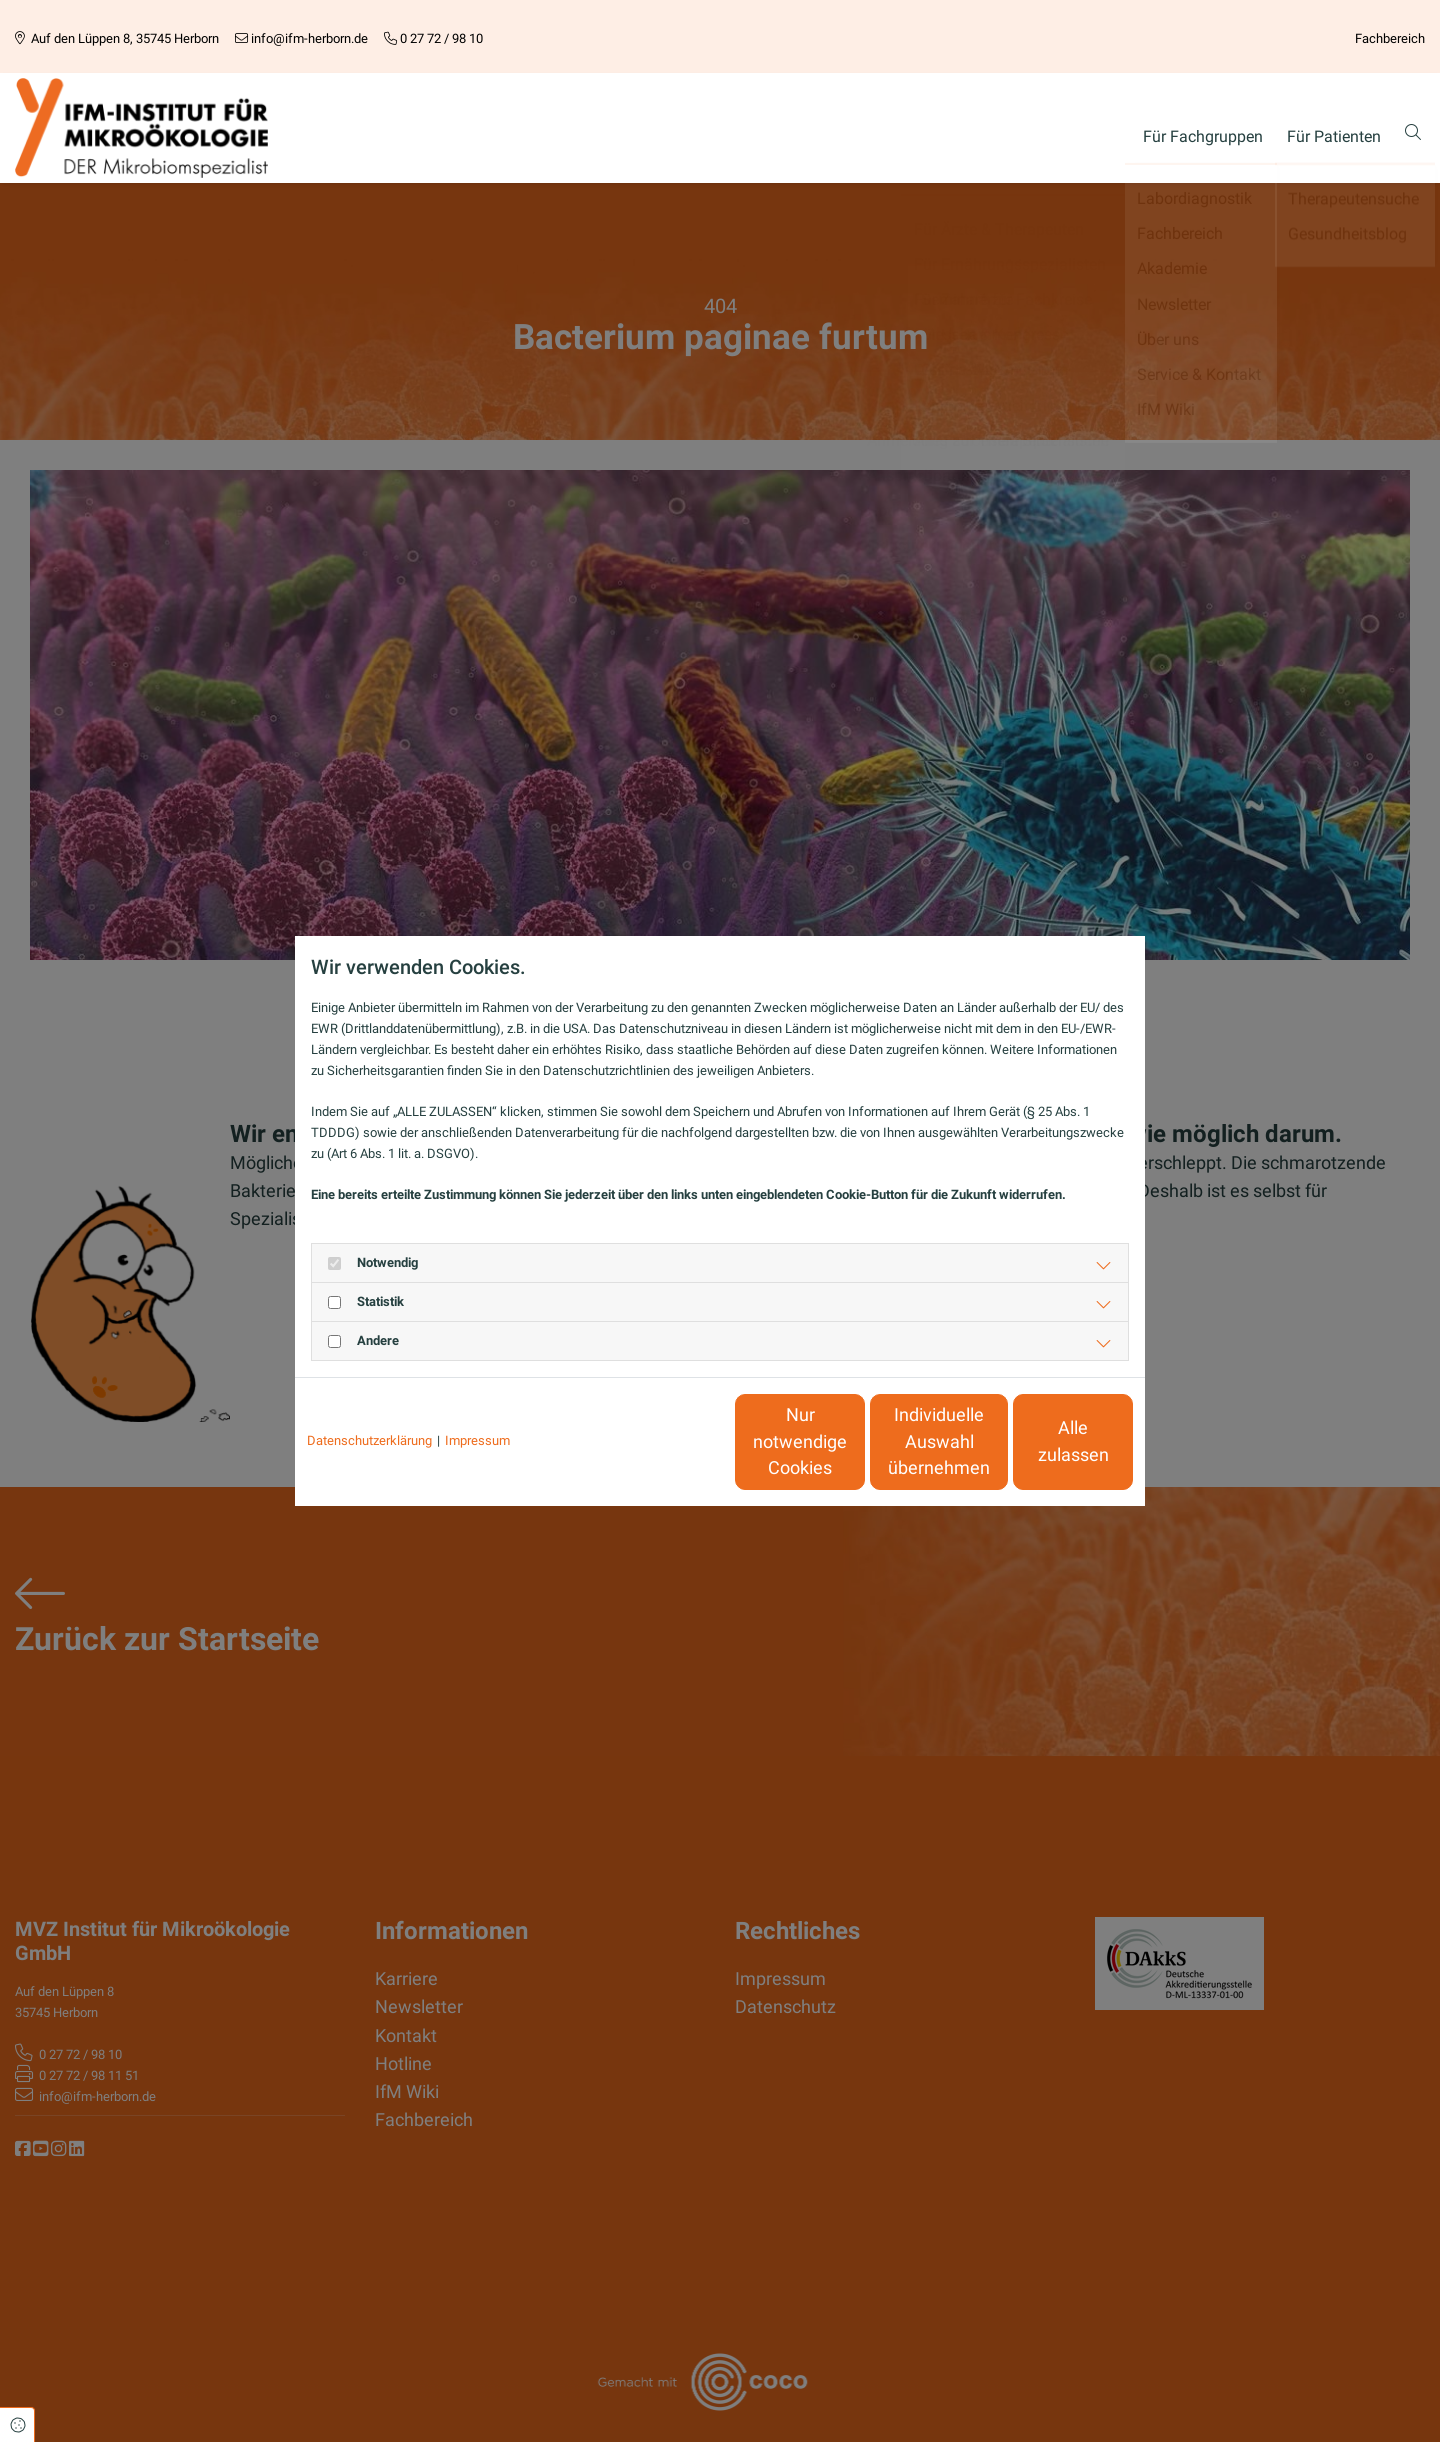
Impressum (477, 1440)
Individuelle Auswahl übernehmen (851, 1441)
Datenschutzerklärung (369, 1440)
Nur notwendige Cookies (660, 1441)
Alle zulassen (1040, 1442)
